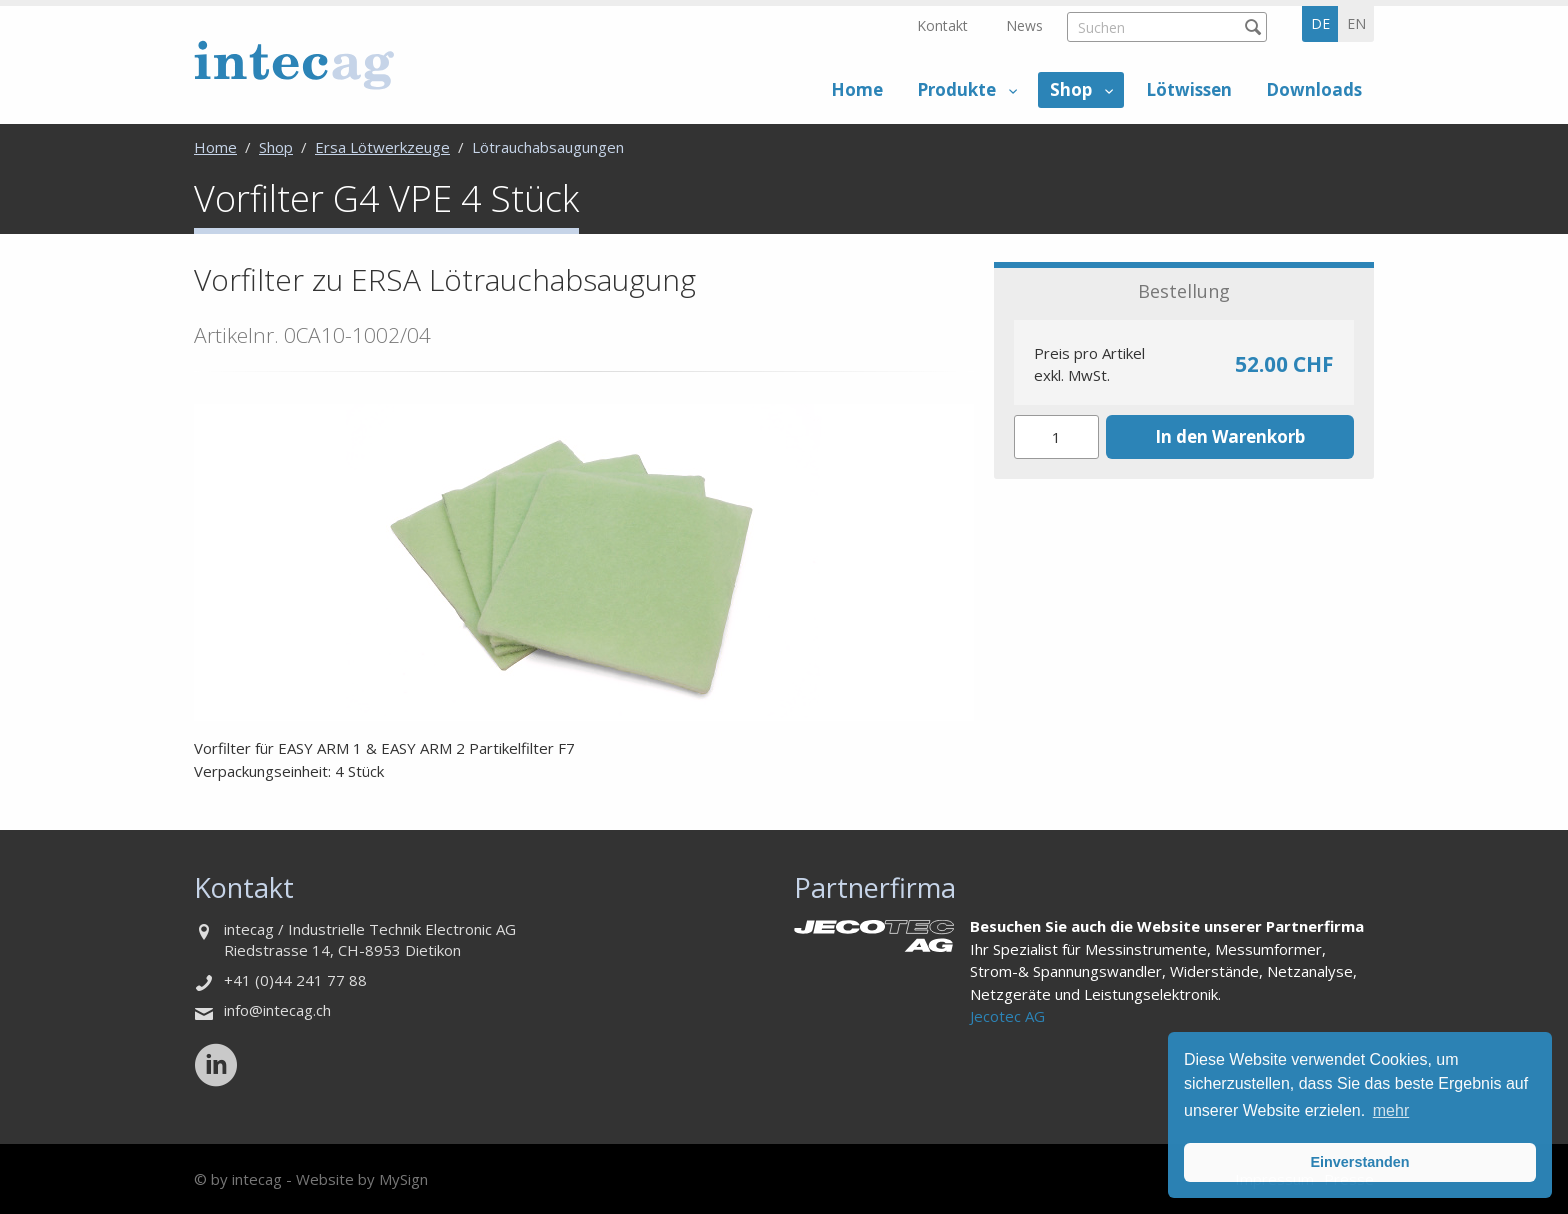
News (1024, 25)
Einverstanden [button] (1359, 1162)
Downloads (1314, 89)
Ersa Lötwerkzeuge (382, 147)
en (1356, 23)
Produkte (956, 89)
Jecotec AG (1007, 1016)
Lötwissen (1189, 89)
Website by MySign (362, 1179)
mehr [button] (1391, 1110)
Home (857, 89)
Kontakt (942, 25)
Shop (1071, 89)
